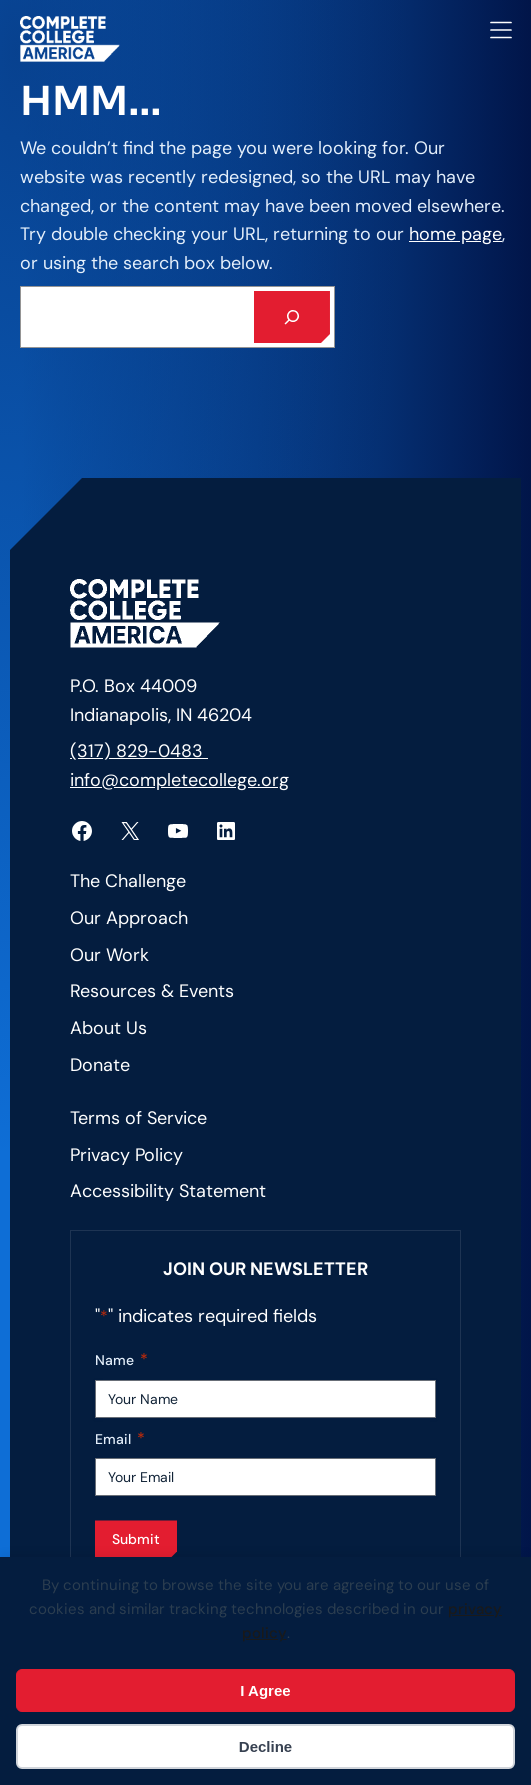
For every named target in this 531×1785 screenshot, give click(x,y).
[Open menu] (501, 30)
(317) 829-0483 (139, 751)
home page (455, 234)
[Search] (292, 317)
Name (121, 1360)
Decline (265, 1746)
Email (120, 1439)
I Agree (265, 1690)
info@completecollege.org (179, 780)
